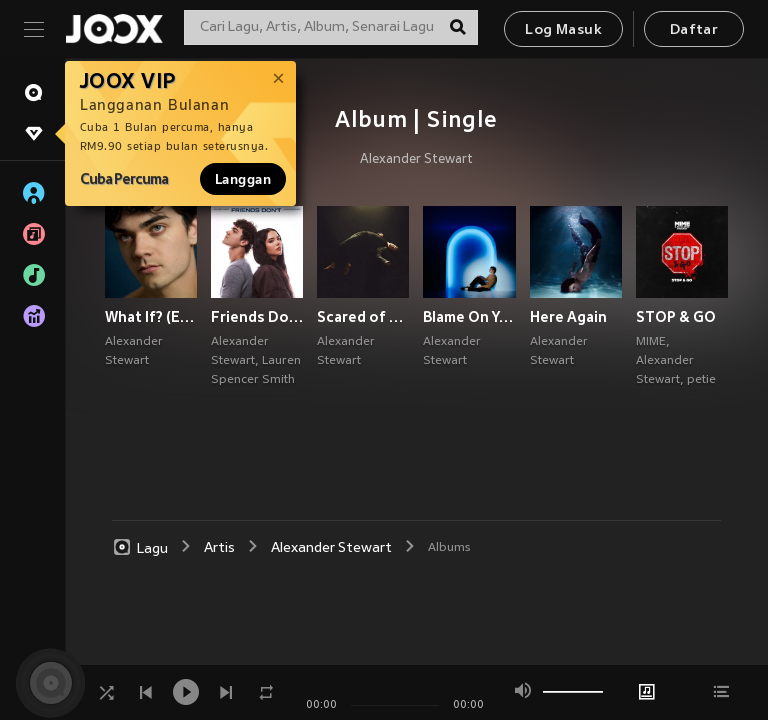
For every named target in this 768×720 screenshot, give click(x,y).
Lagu (140, 548)
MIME (651, 342)
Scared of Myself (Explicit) (363, 317)
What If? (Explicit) (151, 317)
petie (701, 380)
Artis (219, 548)
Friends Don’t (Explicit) (257, 317)
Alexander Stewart (416, 160)
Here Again (568, 317)
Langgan (243, 179)
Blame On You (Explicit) (469, 317)
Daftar (694, 30)
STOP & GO (676, 317)
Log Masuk (563, 30)
